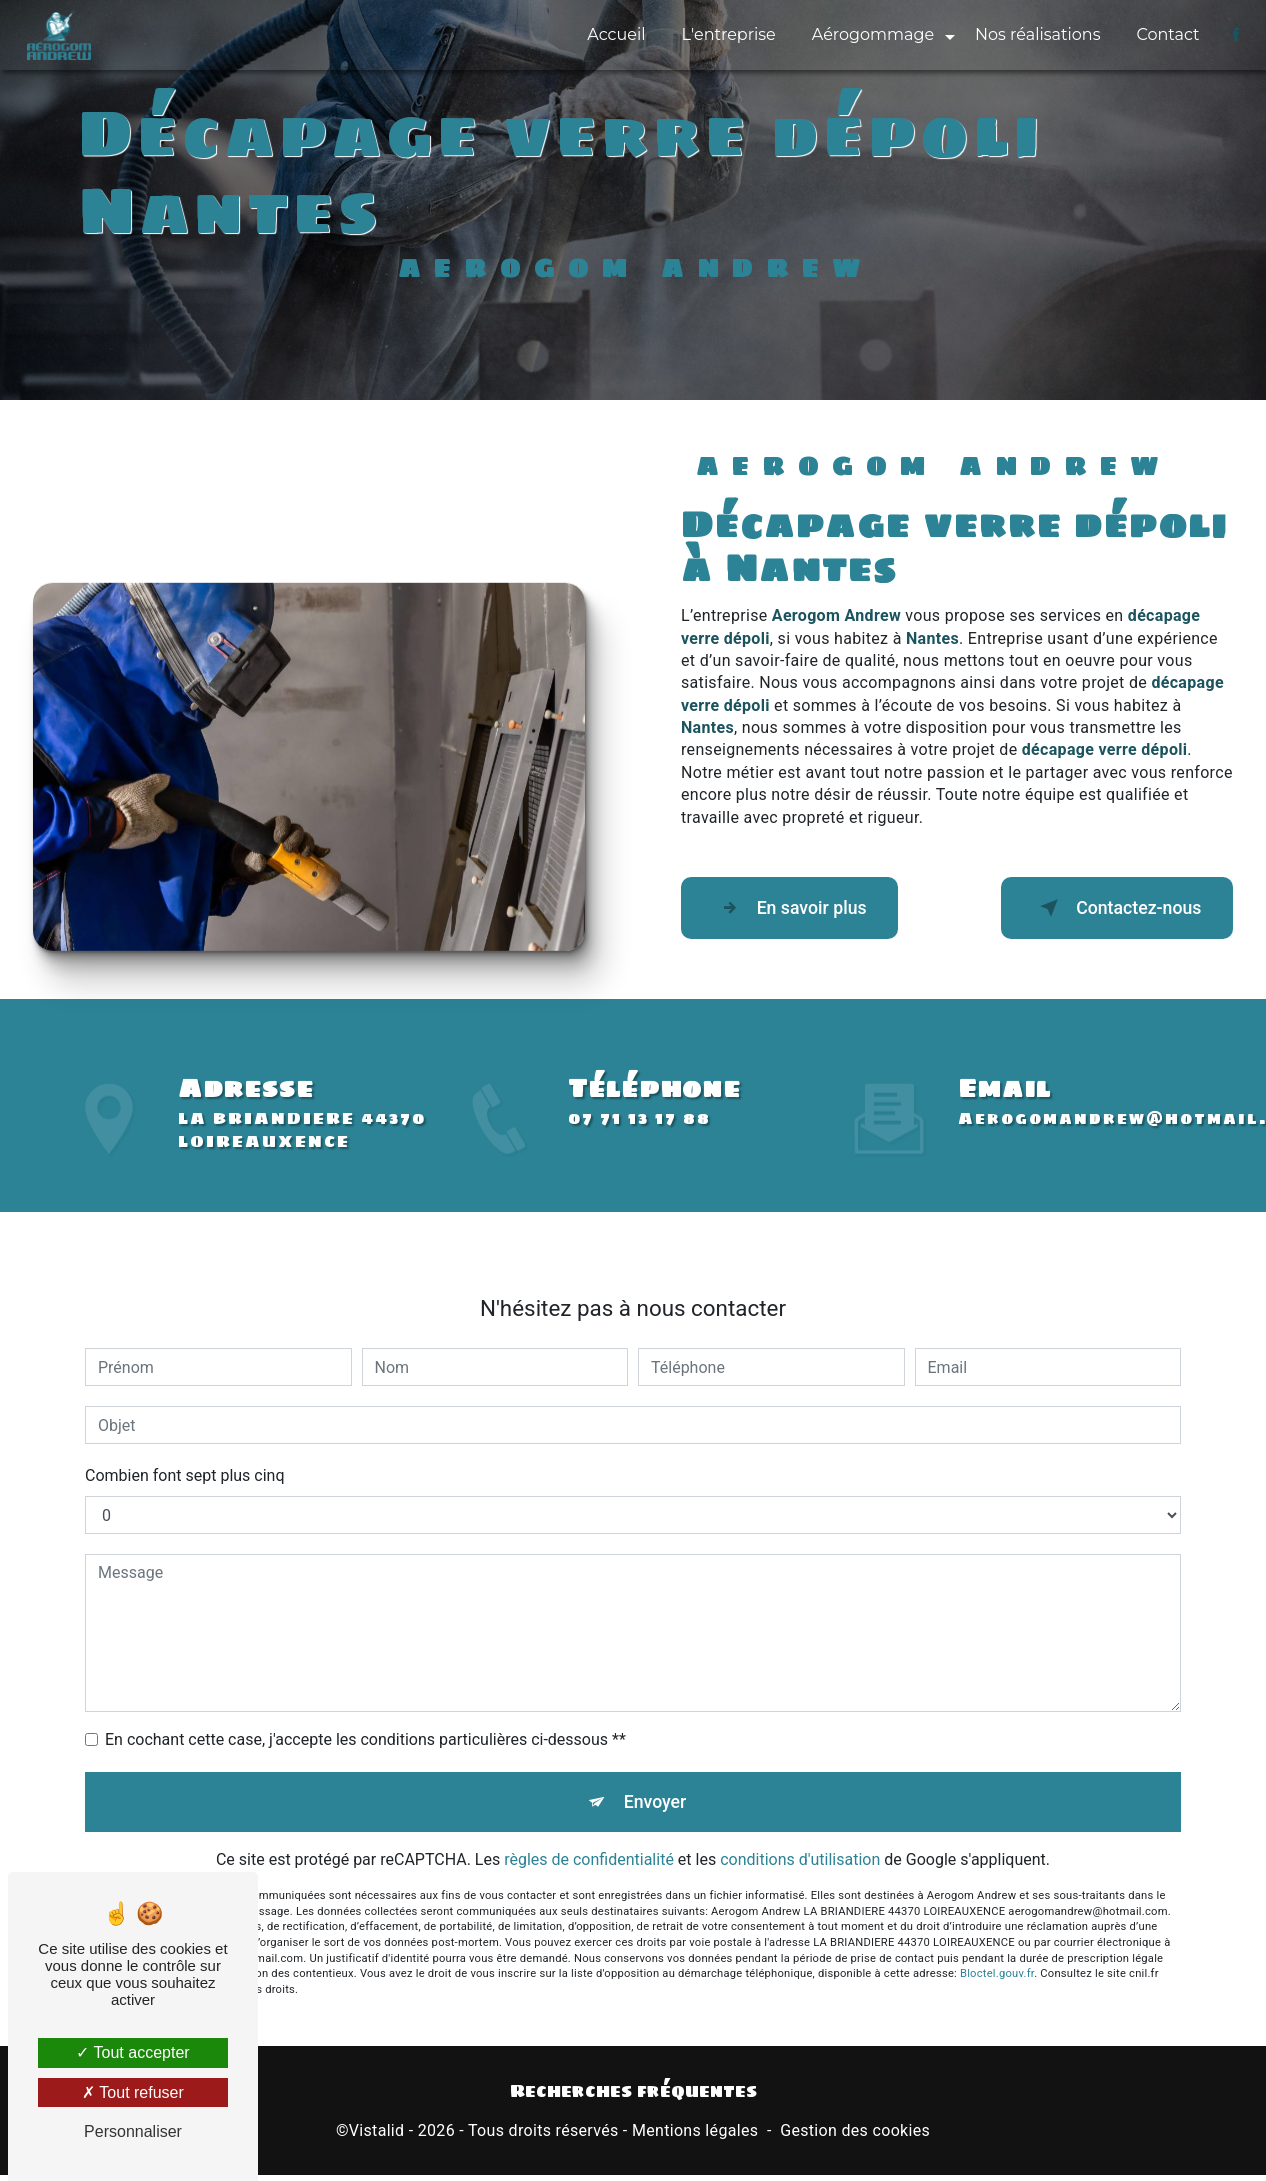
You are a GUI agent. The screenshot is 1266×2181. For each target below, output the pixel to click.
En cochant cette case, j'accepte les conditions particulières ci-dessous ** (365, 1710)
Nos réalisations (1034, 34)
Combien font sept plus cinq (185, 1446)
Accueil (613, 34)
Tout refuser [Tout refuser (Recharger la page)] (133, 2092)
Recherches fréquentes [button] (633, 2098)
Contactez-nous (1102, 908)
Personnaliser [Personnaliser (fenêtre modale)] (133, 2131)
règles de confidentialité (589, 1837)
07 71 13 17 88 (639, 1148)
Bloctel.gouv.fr (997, 1951)
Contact (1164, 34)
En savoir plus (803, 908)
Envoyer (656, 1775)
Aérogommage (869, 34)
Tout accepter (132, 2052)
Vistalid (377, 2137)
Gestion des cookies (855, 2137)
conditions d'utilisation (800, 1837)
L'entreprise (725, 34)
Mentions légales (695, 2137)
